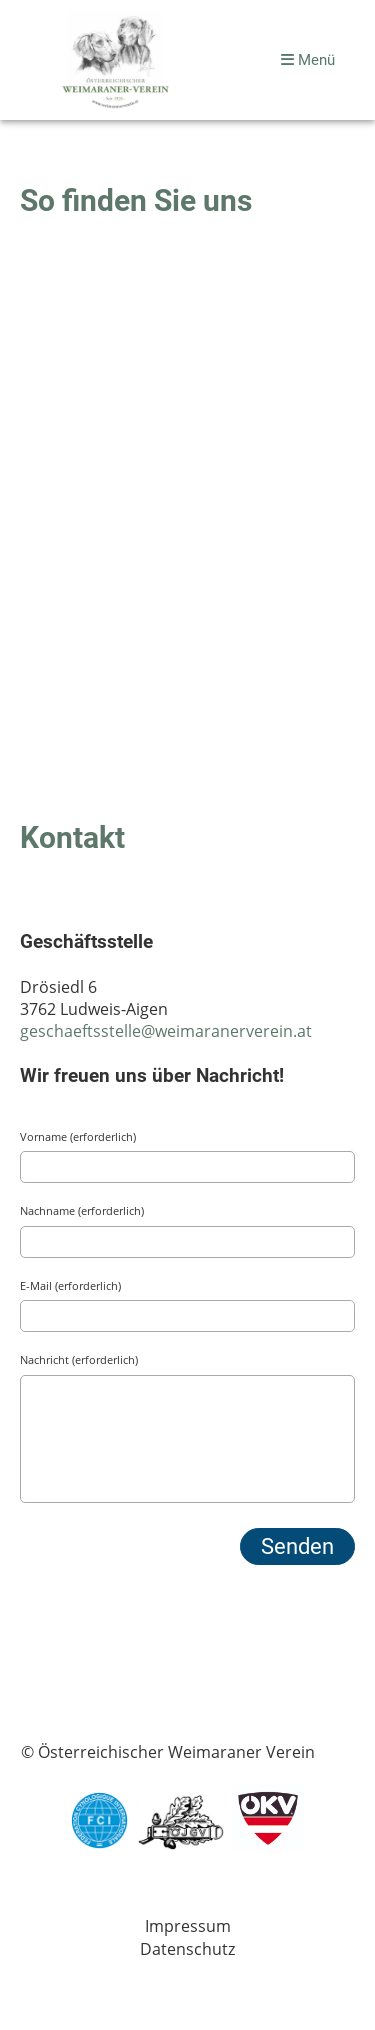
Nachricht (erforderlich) (79, 1359)
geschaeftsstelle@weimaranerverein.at (166, 1031)
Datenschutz (187, 1949)
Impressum (188, 1926)
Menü (308, 60)
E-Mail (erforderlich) (70, 1285)
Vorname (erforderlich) (78, 1136)
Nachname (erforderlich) (82, 1210)
